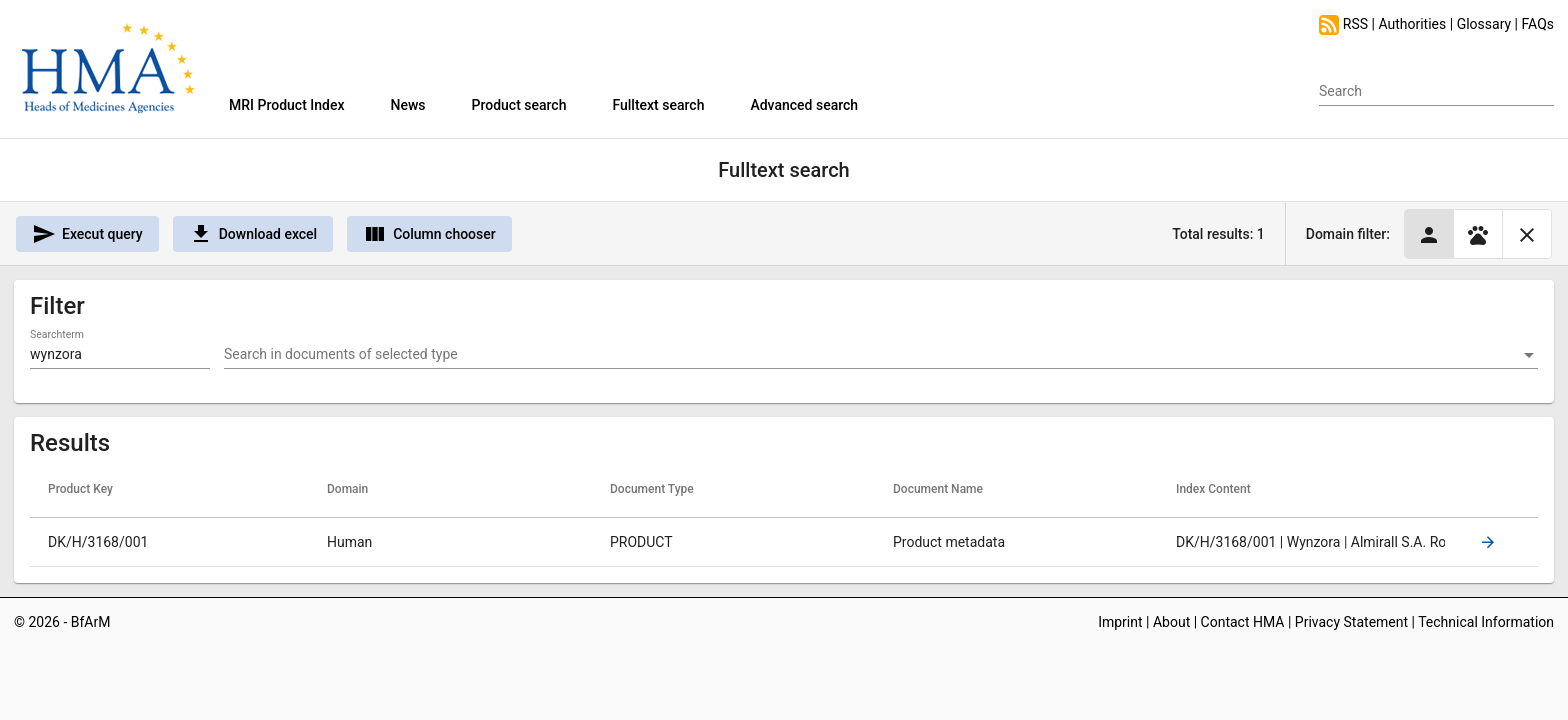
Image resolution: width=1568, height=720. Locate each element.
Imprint (1120, 622)
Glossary (1484, 24)
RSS (1345, 24)
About (1171, 622)
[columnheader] (171, 489)
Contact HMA (1243, 622)
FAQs (1538, 24)
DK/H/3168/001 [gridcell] (98, 542)
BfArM (91, 622)
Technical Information (1486, 622)
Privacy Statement (1351, 622)
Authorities (1412, 24)
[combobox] (881, 355)
